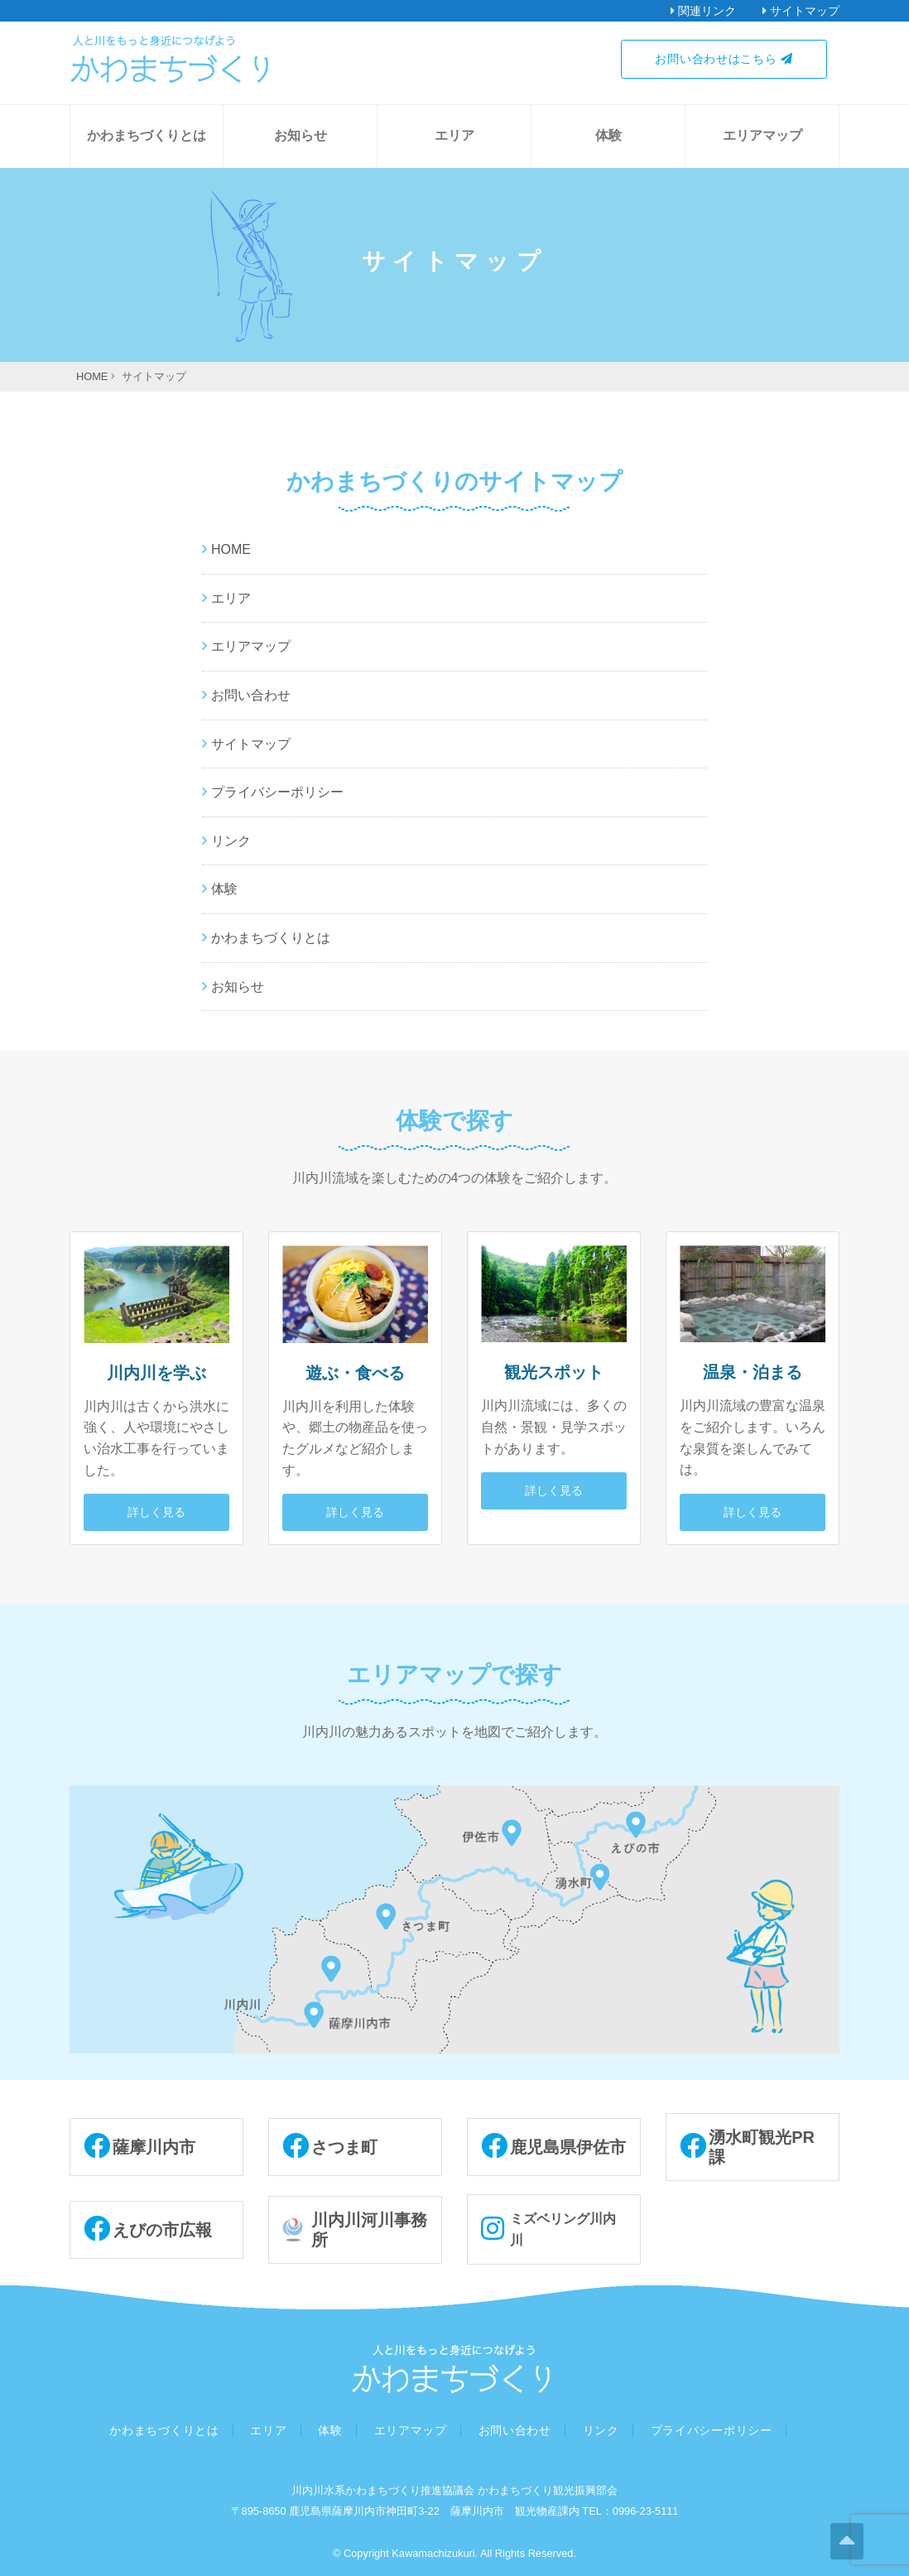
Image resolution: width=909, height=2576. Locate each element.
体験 (608, 135)
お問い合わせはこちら (724, 58)
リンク (231, 841)
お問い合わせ (251, 695)
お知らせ (300, 135)
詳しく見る (156, 1512)
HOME (231, 549)
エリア (454, 135)
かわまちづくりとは (146, 135)
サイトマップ (251, 744)
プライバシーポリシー (277, 792)
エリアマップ (762, 135)
